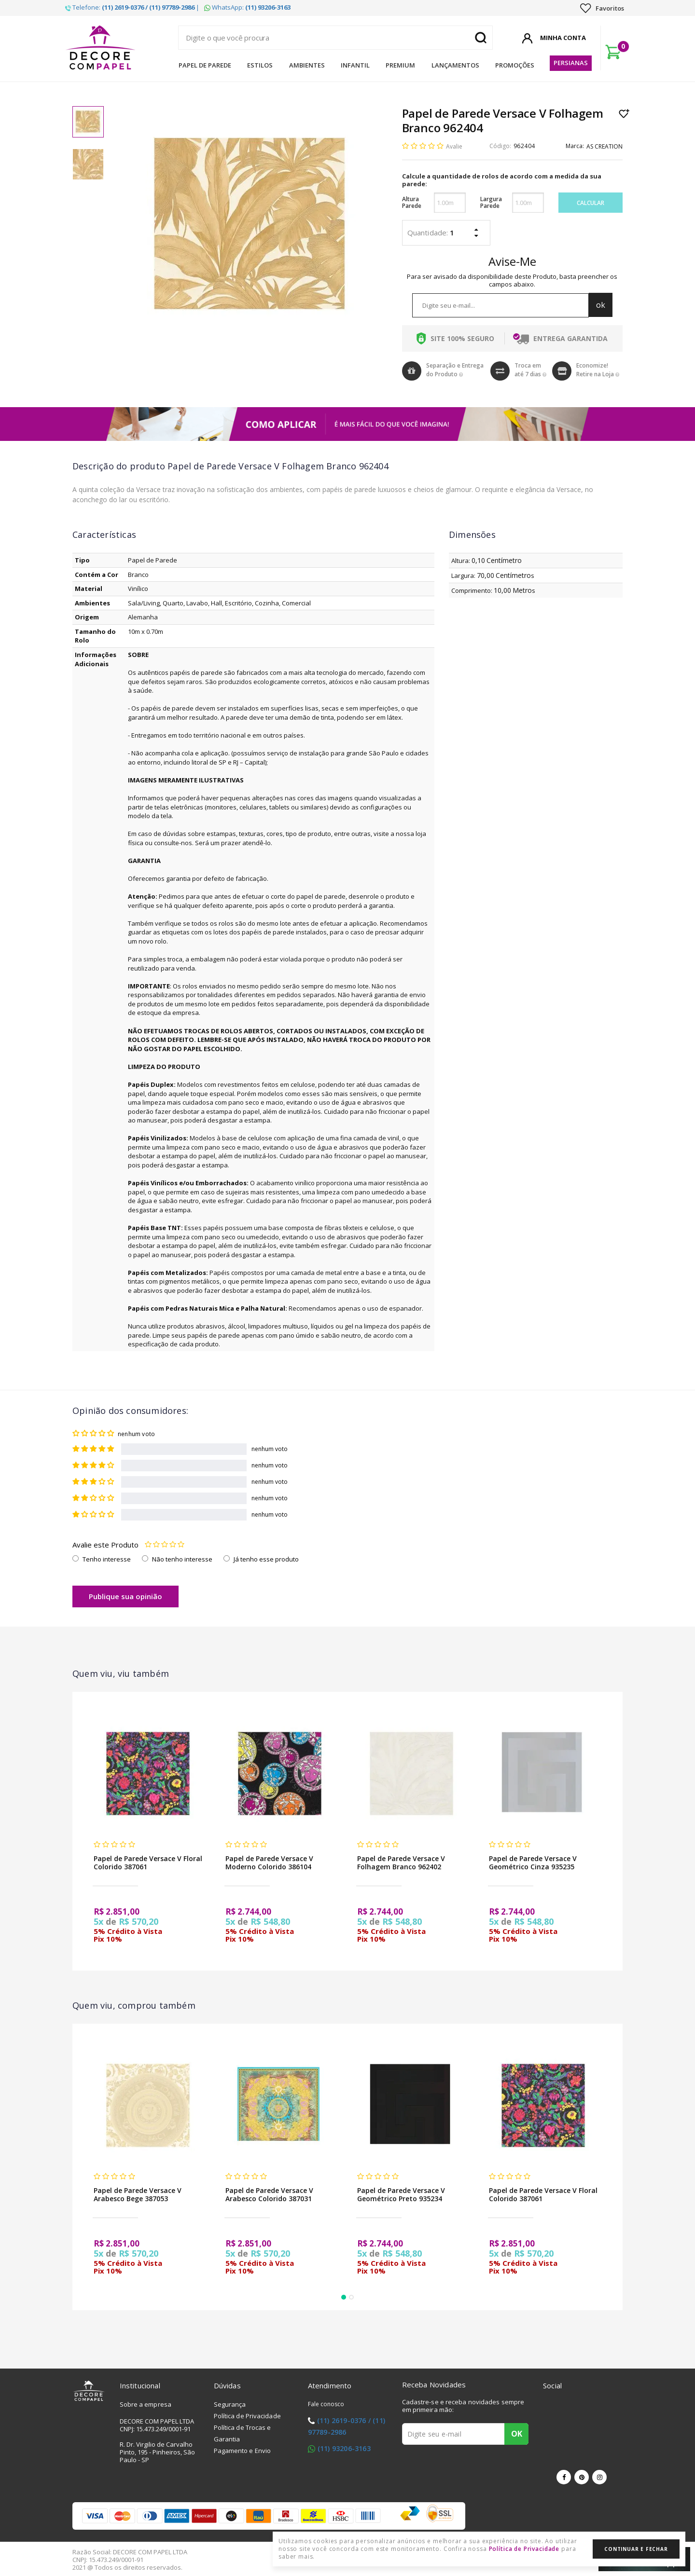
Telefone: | (132, 7)
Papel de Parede (205, 65)
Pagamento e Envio (242, 2450)
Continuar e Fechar (635, 2549)
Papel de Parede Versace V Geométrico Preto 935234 (401, 2194)
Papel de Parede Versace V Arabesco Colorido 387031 (269, 2194)
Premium (400, 65)
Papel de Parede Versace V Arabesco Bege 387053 (137, 2194)
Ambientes (307, 65)
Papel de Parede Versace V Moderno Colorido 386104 (269, 1862)
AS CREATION (604, 146)
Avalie (454, 146)
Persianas (571, 62)
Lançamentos (455, 65)
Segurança (230, 2404)
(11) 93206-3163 (344, 2448)
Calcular (590, 203)
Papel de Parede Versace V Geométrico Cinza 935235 (533, 1862)
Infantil (355, 65)
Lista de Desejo (624, 113)
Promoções (514, 65)
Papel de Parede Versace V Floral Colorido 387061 (148, 1862)
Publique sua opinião (125, 1596)
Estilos (260, 65)
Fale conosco (326, 2404)
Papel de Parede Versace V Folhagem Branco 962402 (401, 1862)
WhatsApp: (247, 7)
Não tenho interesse (182, 1559)
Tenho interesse (107, 1559)
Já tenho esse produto (266, 1559)
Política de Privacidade (247, 2416)
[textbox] (335, 38)
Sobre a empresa (146, 2404)
